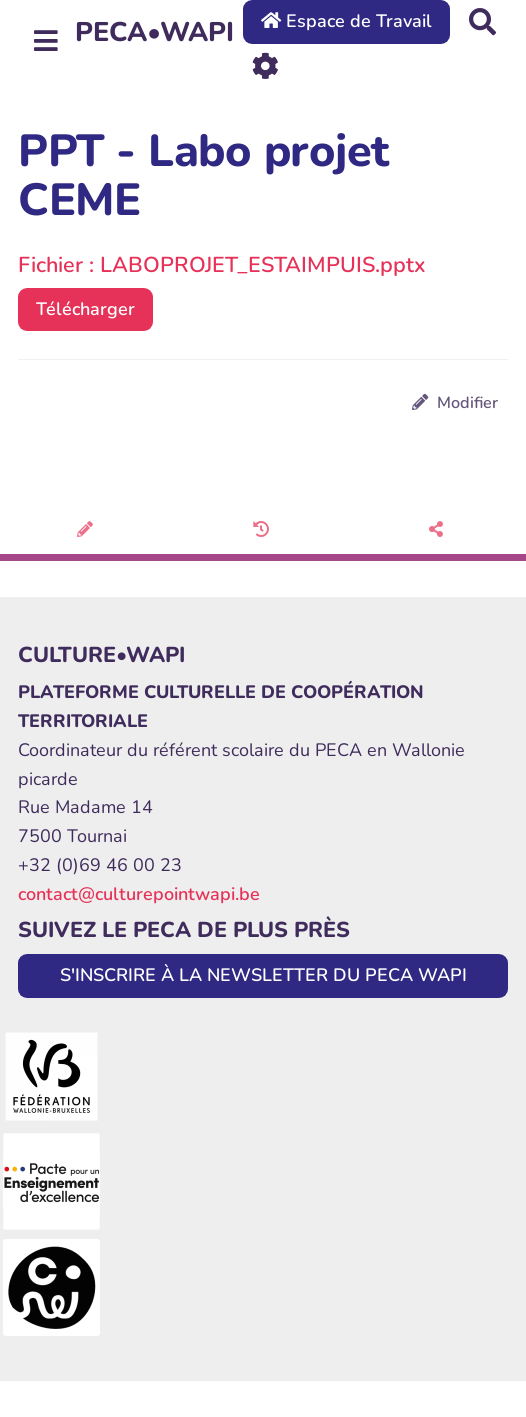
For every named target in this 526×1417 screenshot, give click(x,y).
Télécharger (85, 309)
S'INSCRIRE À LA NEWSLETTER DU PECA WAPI (263, 975)
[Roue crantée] (265, 64)
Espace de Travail (346, 21)
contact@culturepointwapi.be (139, 894)
